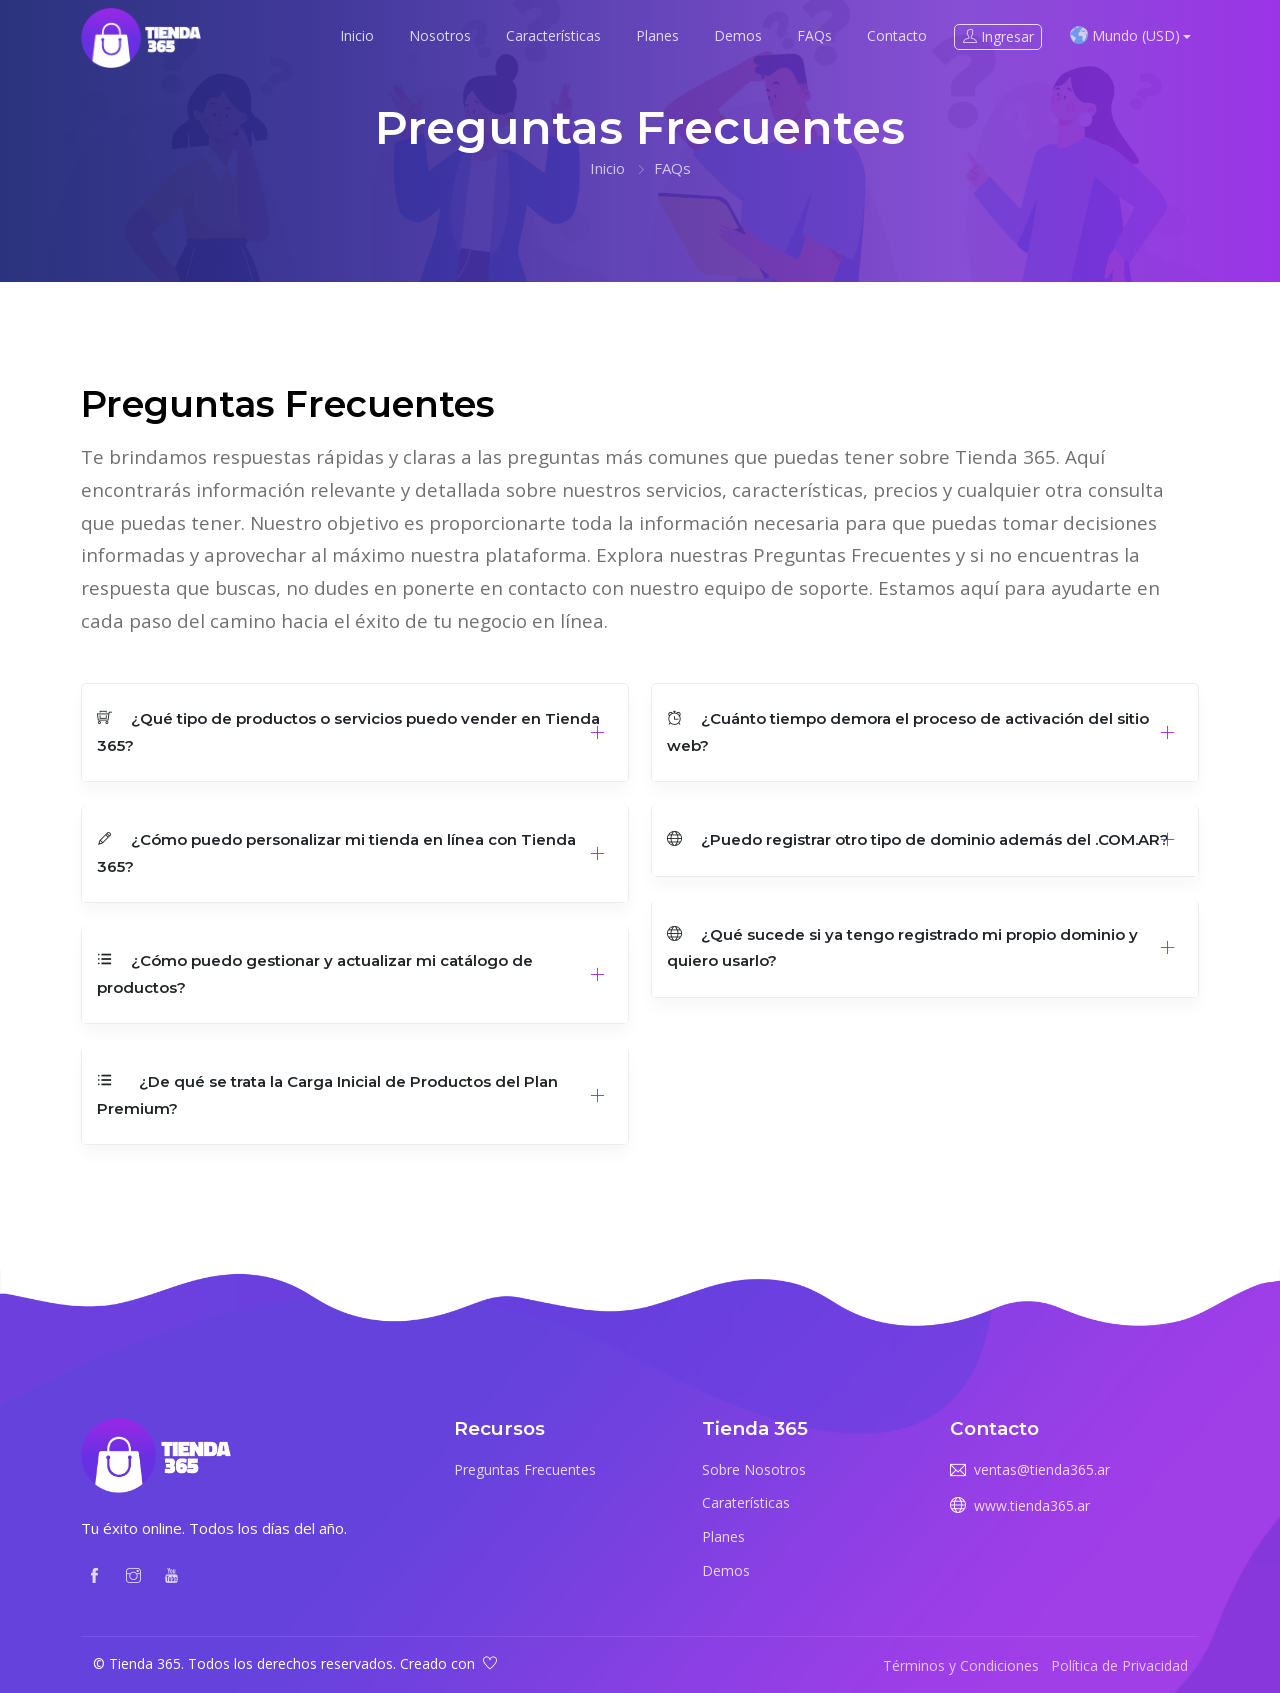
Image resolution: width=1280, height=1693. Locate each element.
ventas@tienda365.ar (1042, 1469)
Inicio (357, 35)
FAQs (814, 35)
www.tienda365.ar (1032, 1505)
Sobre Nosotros (754, 1469)
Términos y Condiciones (961, 1665)
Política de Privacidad (1119, 1665)
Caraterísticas (746, 1502)
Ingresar (998, 36)
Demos (738, 35)
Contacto (897, 35)
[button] (355, 733)
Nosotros (440, 35)
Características (553, 35)
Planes (657, 35)
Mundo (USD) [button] (1125, 35)
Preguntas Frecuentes (525, 1469)
